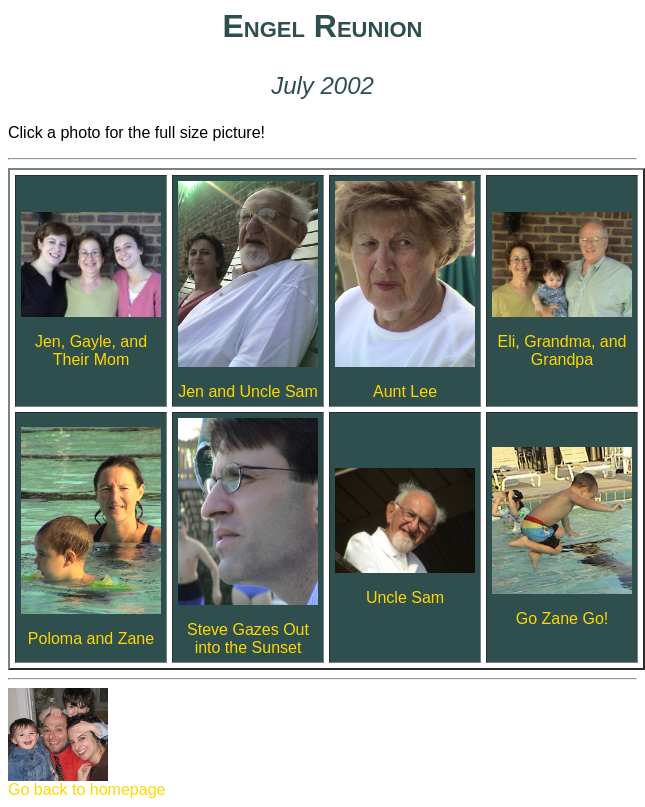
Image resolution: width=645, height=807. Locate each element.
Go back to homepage (86, 782)
